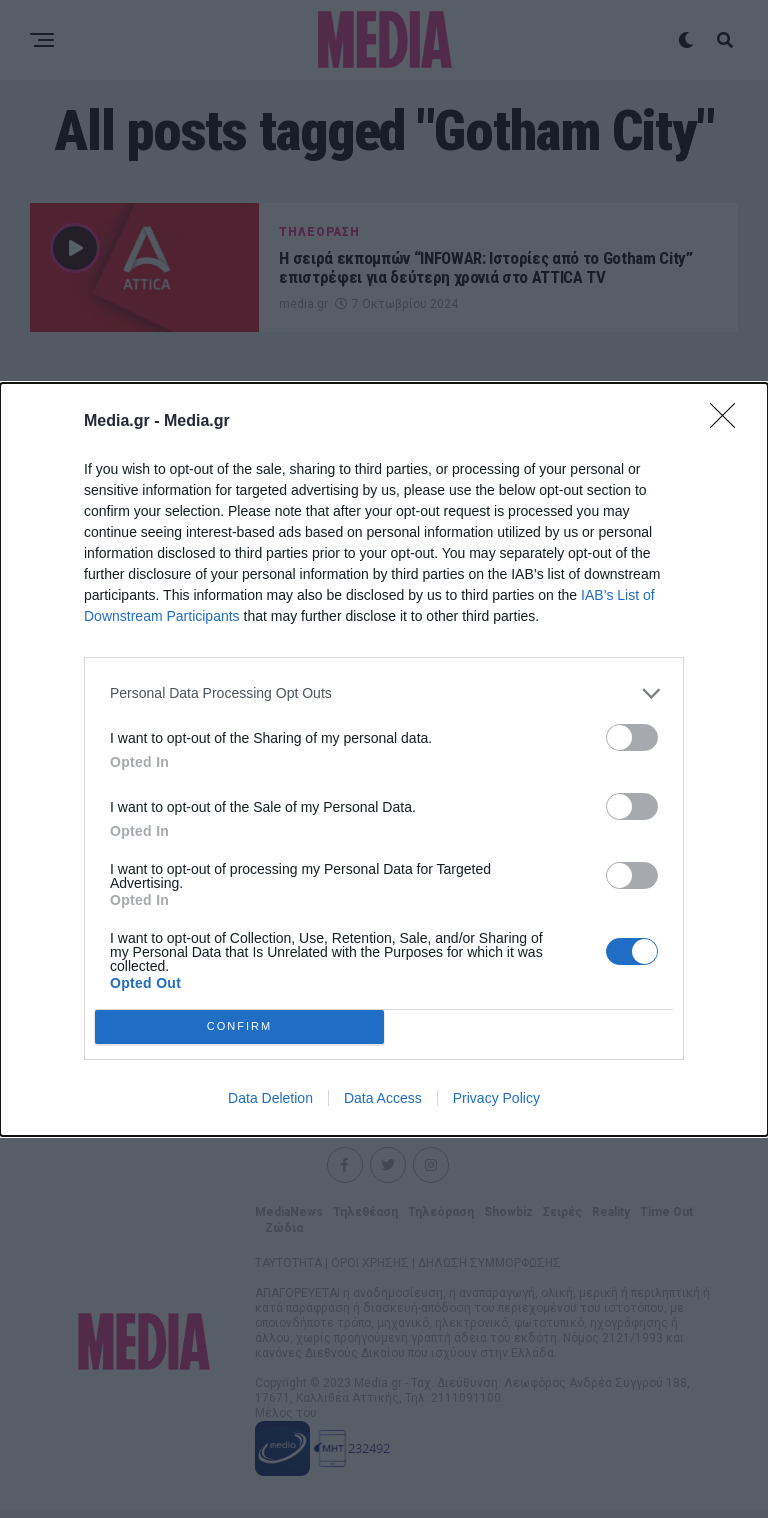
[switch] (632, 737)
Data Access (383, 1098)
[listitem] (384, 693)
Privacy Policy (496, 1098)
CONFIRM (239, 1025)
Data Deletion (270, 1098)
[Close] (729, 422)
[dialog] (384, 759)
